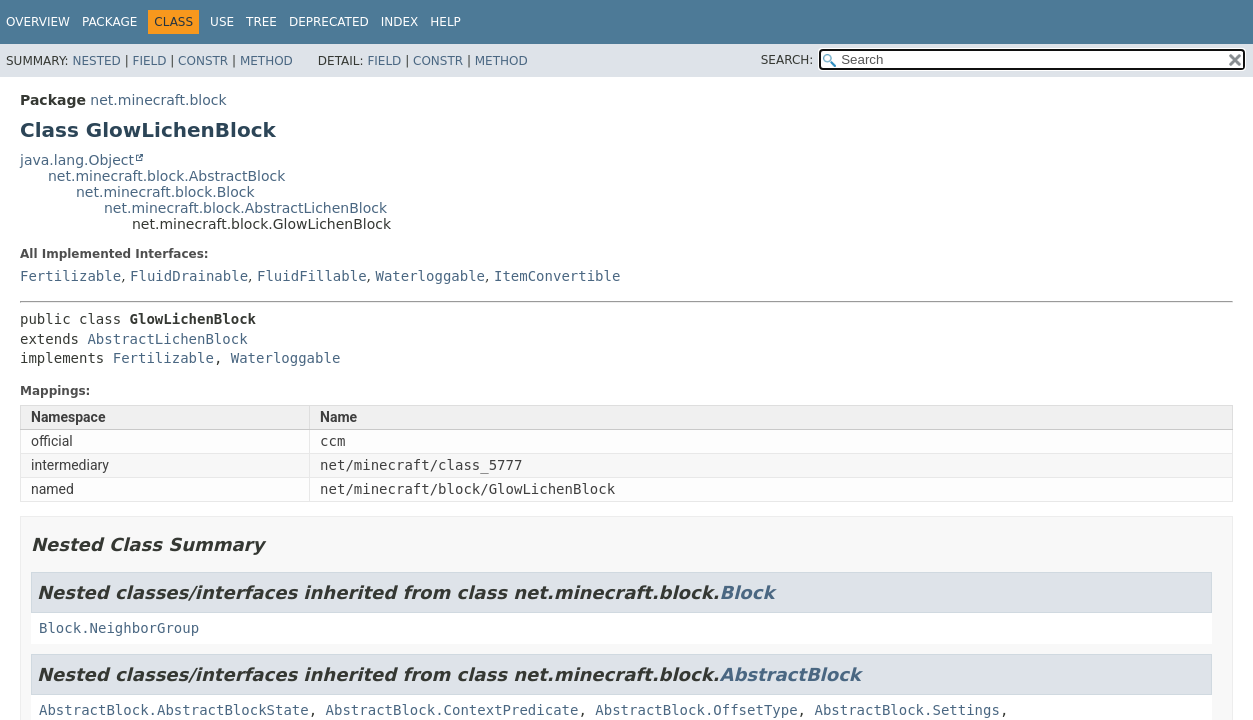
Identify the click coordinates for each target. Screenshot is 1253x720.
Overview (38, 22)
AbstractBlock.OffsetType (696, 710)
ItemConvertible (557, 276)
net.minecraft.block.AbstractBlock (166, 176)
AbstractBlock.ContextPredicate (452, 710)
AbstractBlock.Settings (906, 710)
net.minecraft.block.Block (165, 192)
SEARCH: (787, 60)
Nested (96, 61)
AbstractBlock (789, 674)
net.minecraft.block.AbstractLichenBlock (245, 208)
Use (222, 22)
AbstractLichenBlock (167, 339)
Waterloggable (430, 276)
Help (445, 22)
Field (149, 61)
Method (266, 61)
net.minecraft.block (158, 100)
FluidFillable (312, 276)
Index (400, 22)
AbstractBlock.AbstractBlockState (174, 710)
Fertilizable (70, 276)
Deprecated (329, 22)
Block (746, 592)
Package (109, 22)
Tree (261, 22)
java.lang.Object (77, 160)
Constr (203, 61)
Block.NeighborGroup (119, 628)
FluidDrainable (189, 276)
